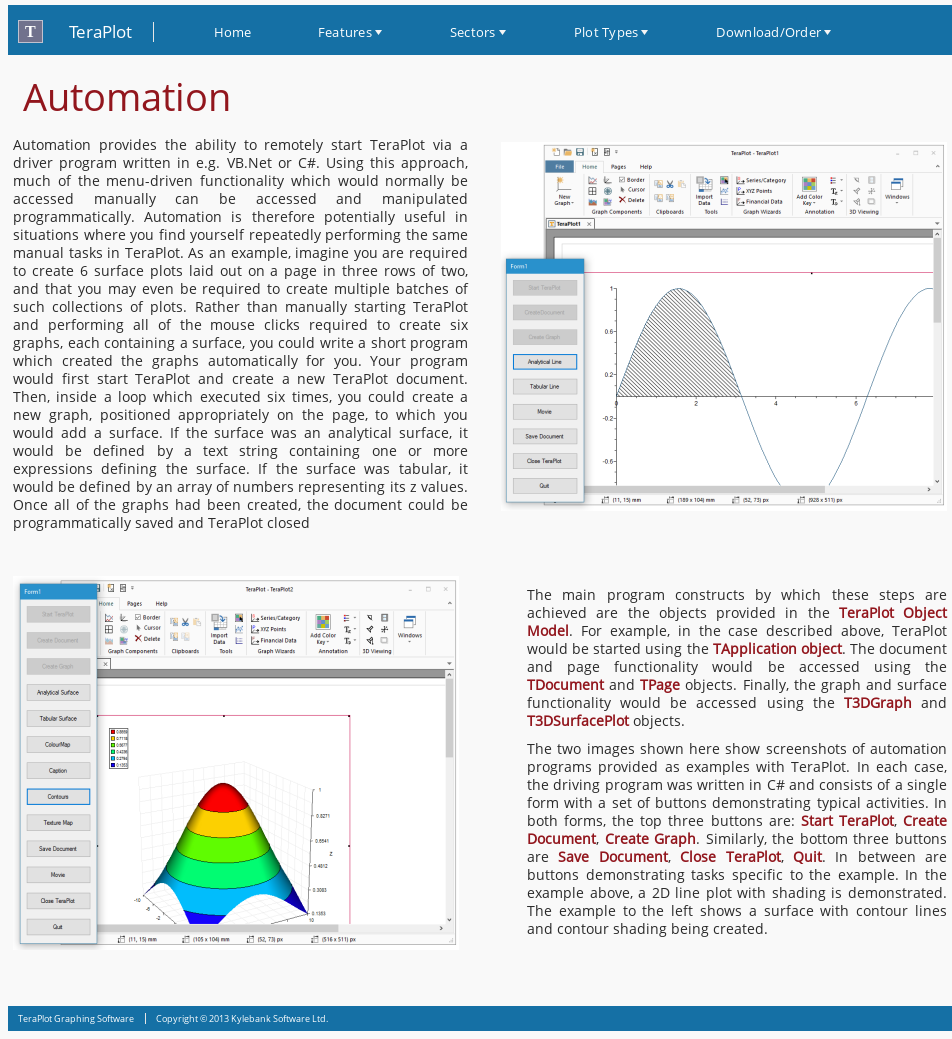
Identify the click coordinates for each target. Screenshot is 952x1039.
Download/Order (768, 32)
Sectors (473, 32)
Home (233, 32)
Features (345, 32)
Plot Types (606, 32)
